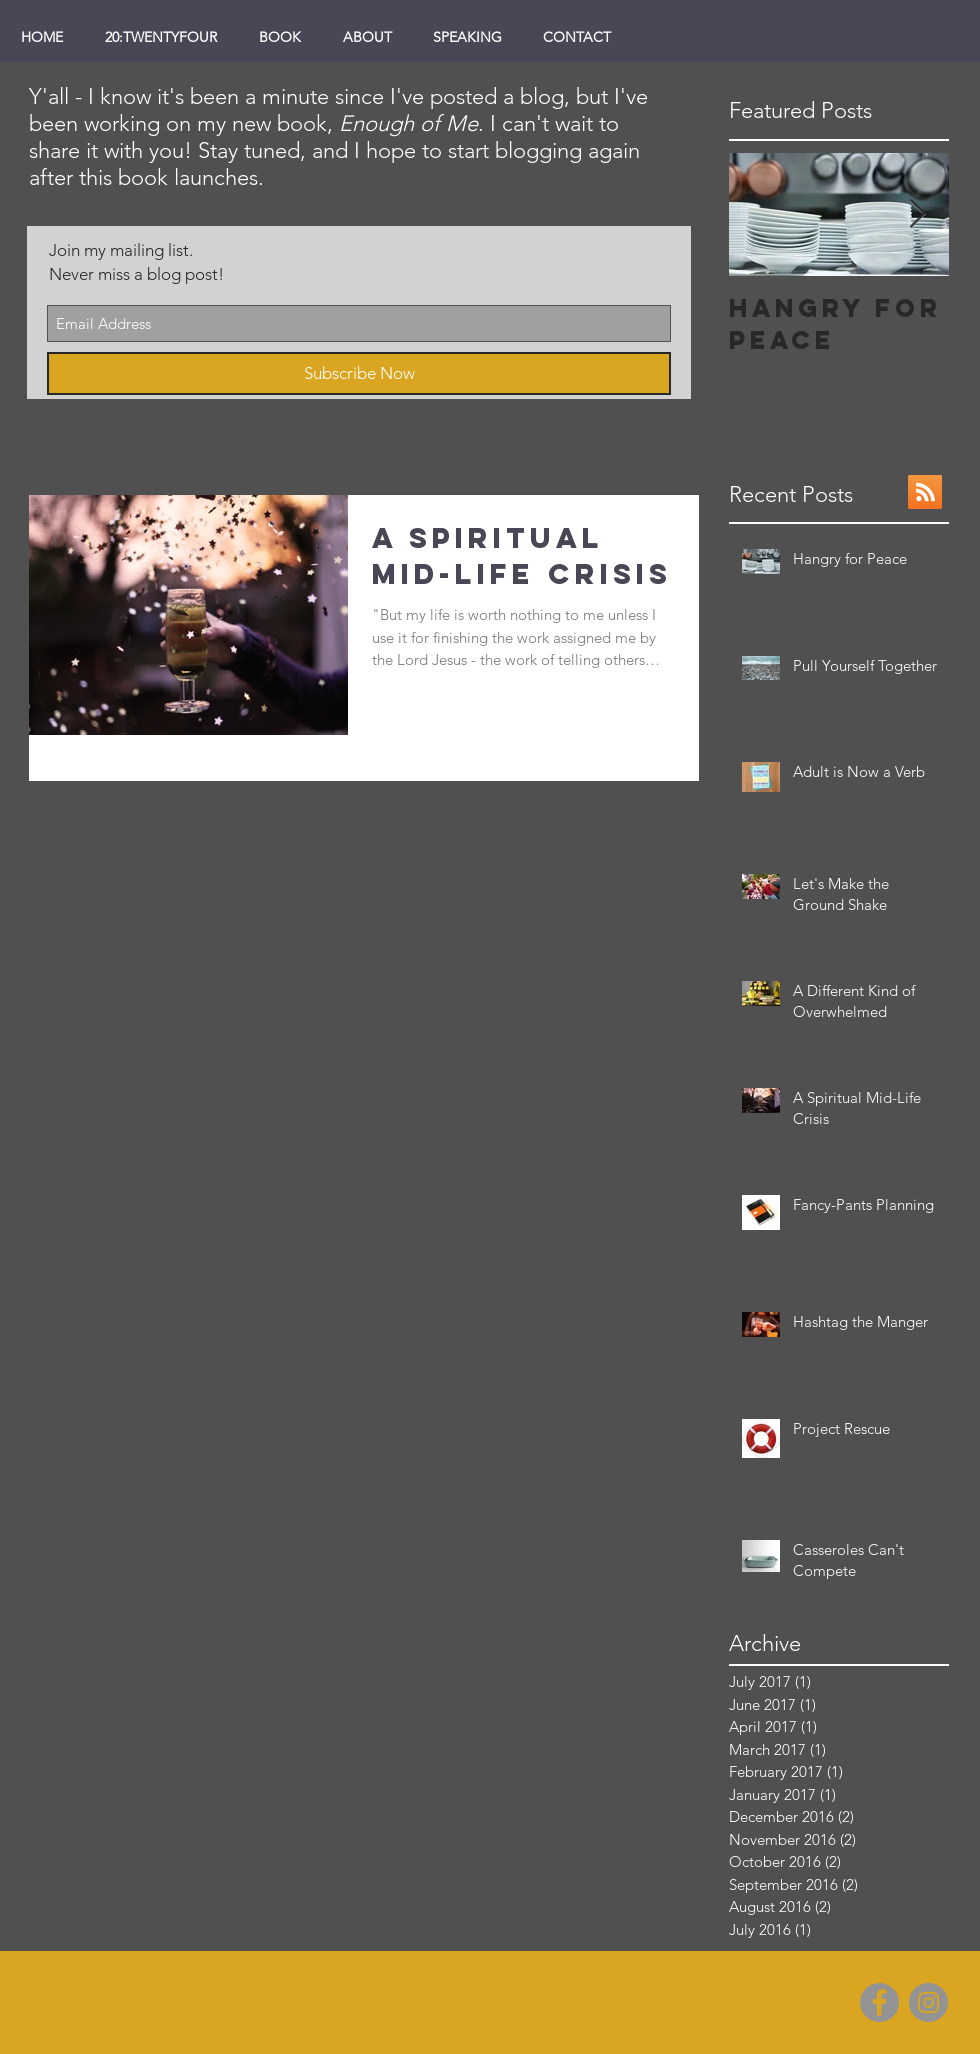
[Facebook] (879, 2002)
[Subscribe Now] (359, 373)
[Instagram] (928, 2002)
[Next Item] (917, 214)
